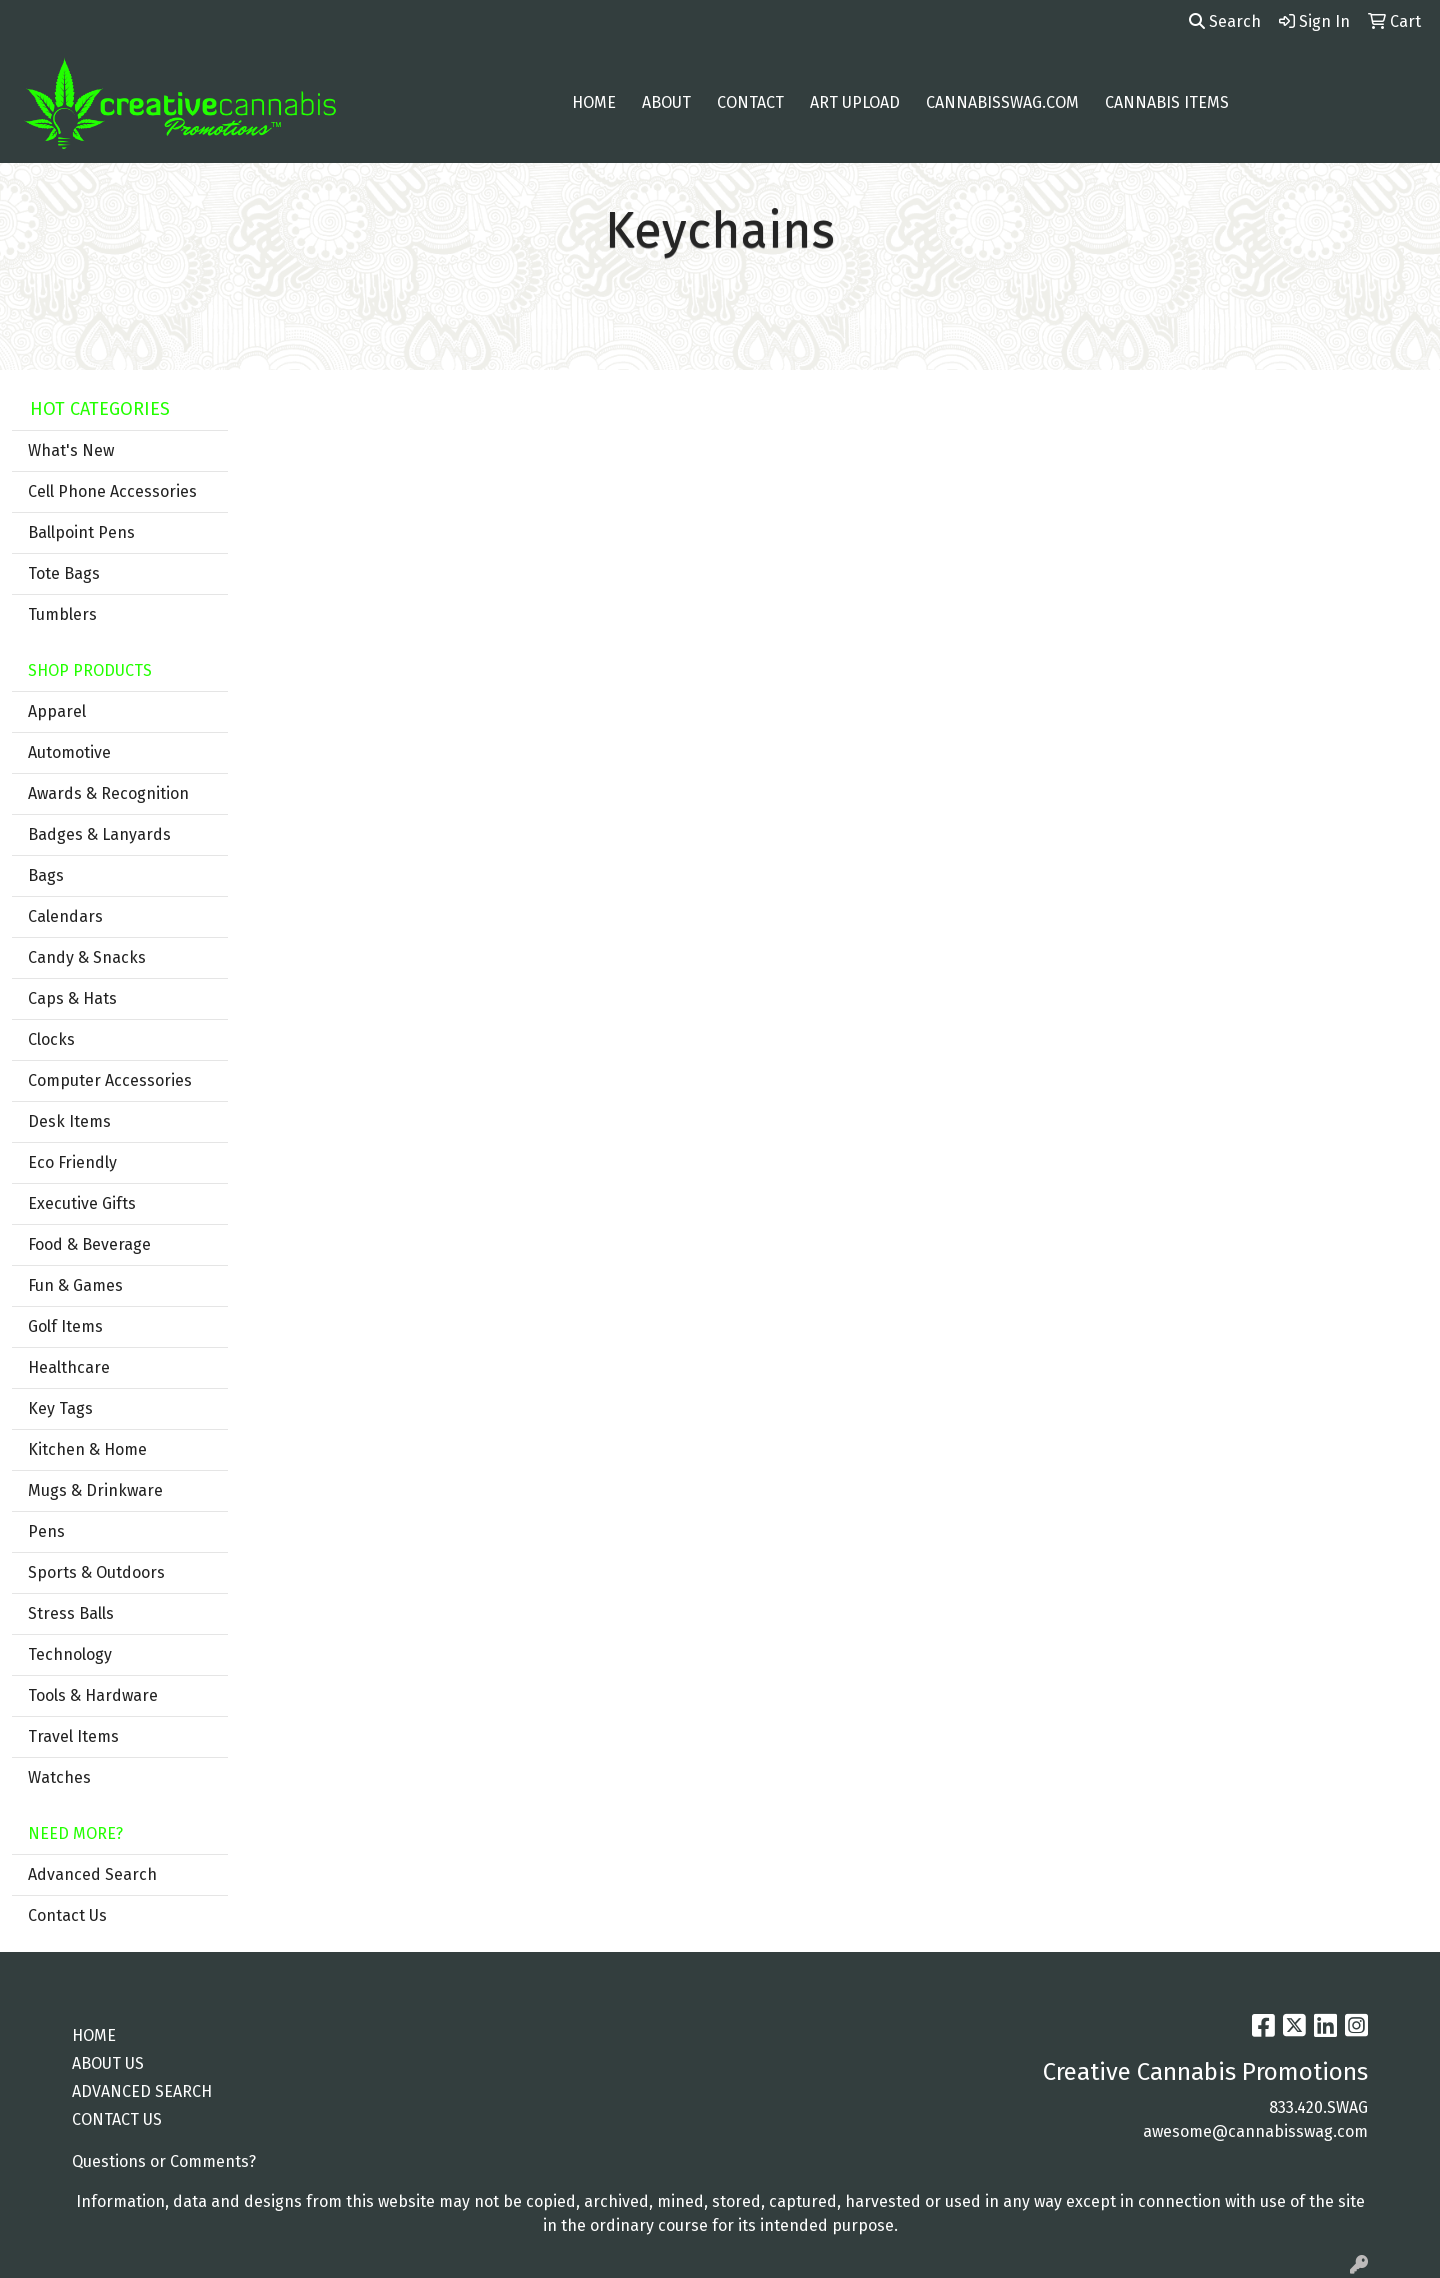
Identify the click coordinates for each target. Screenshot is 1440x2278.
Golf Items (65, 1326)
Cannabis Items (1167, 102)
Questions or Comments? (164, 2161)
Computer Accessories (110, 1080)
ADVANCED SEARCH (142, 2091)
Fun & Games (75, 1285)
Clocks (51, 1039)
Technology (70, 1654)
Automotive (69, 752)
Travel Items (73, 1736)
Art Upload (855, 102)
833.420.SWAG (1318, 2107)
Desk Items (69, 1121)
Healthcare (69, 1367)
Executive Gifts (82, 1203)
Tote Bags (64, 573)
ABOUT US (108, 2063)
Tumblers (62, 614)
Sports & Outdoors (96, 1572)
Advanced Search (92, 1874)
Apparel (57, 711)
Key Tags (60, 1408)
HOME (94, 2035)
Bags (46, 875)
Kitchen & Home (87, 1449)
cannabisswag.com (1002, 102)
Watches (59, 1777)
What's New (71, 450)
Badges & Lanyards (99, 834)
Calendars (65, 916)
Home (594, 102)
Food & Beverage (89, 1244)
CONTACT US (117, 2119)
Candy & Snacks (87, 957)
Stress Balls (71, 1613)
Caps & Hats (72, 998)
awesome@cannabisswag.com (1255, 2131)
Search (1225, 21)
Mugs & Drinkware (95, 1490)
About (666, 102)
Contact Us (67, 1915)
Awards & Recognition (108, 793)
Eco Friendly (72, 1162)
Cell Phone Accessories (112, 491)
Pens (46, 1531)
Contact (750, 102)
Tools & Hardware (93, 1695)
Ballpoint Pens (81, 532)
